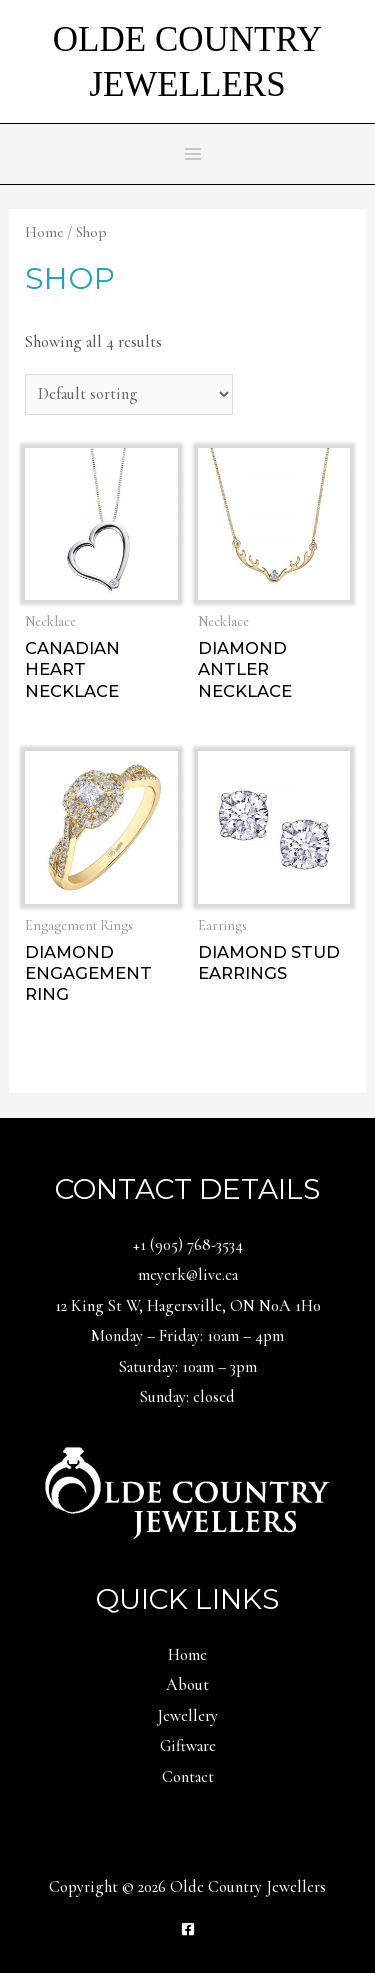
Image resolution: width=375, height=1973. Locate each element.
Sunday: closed (187, 1397)
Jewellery (187, 1716)
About (187, 1685)
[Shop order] (128, 394)
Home (44, 232)
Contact (188, 1777)
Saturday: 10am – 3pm (188, 1367)
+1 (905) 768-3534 (188, 1245)
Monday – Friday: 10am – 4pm (187, 1336)
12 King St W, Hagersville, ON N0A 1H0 (188, 1306)
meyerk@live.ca (188, 1275)
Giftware (188, 1746)
